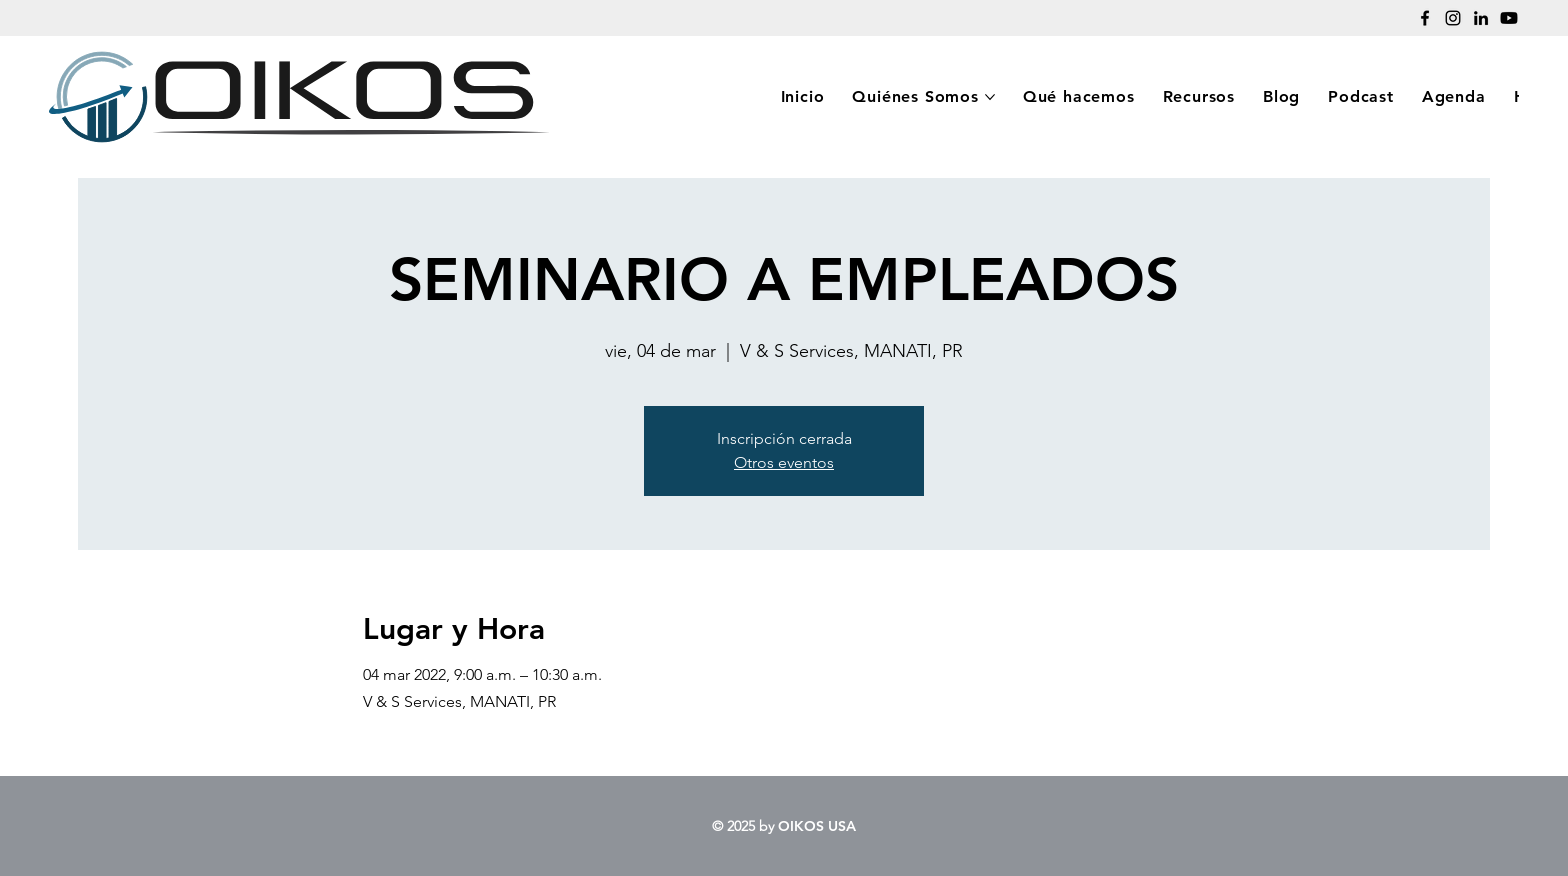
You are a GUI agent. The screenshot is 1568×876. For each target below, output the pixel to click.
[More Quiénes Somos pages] (990, 97)
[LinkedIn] (1481, 18)
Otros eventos (784, 462)
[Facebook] (1425, 18)
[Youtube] (1509, 18)
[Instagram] (1453, 18)
